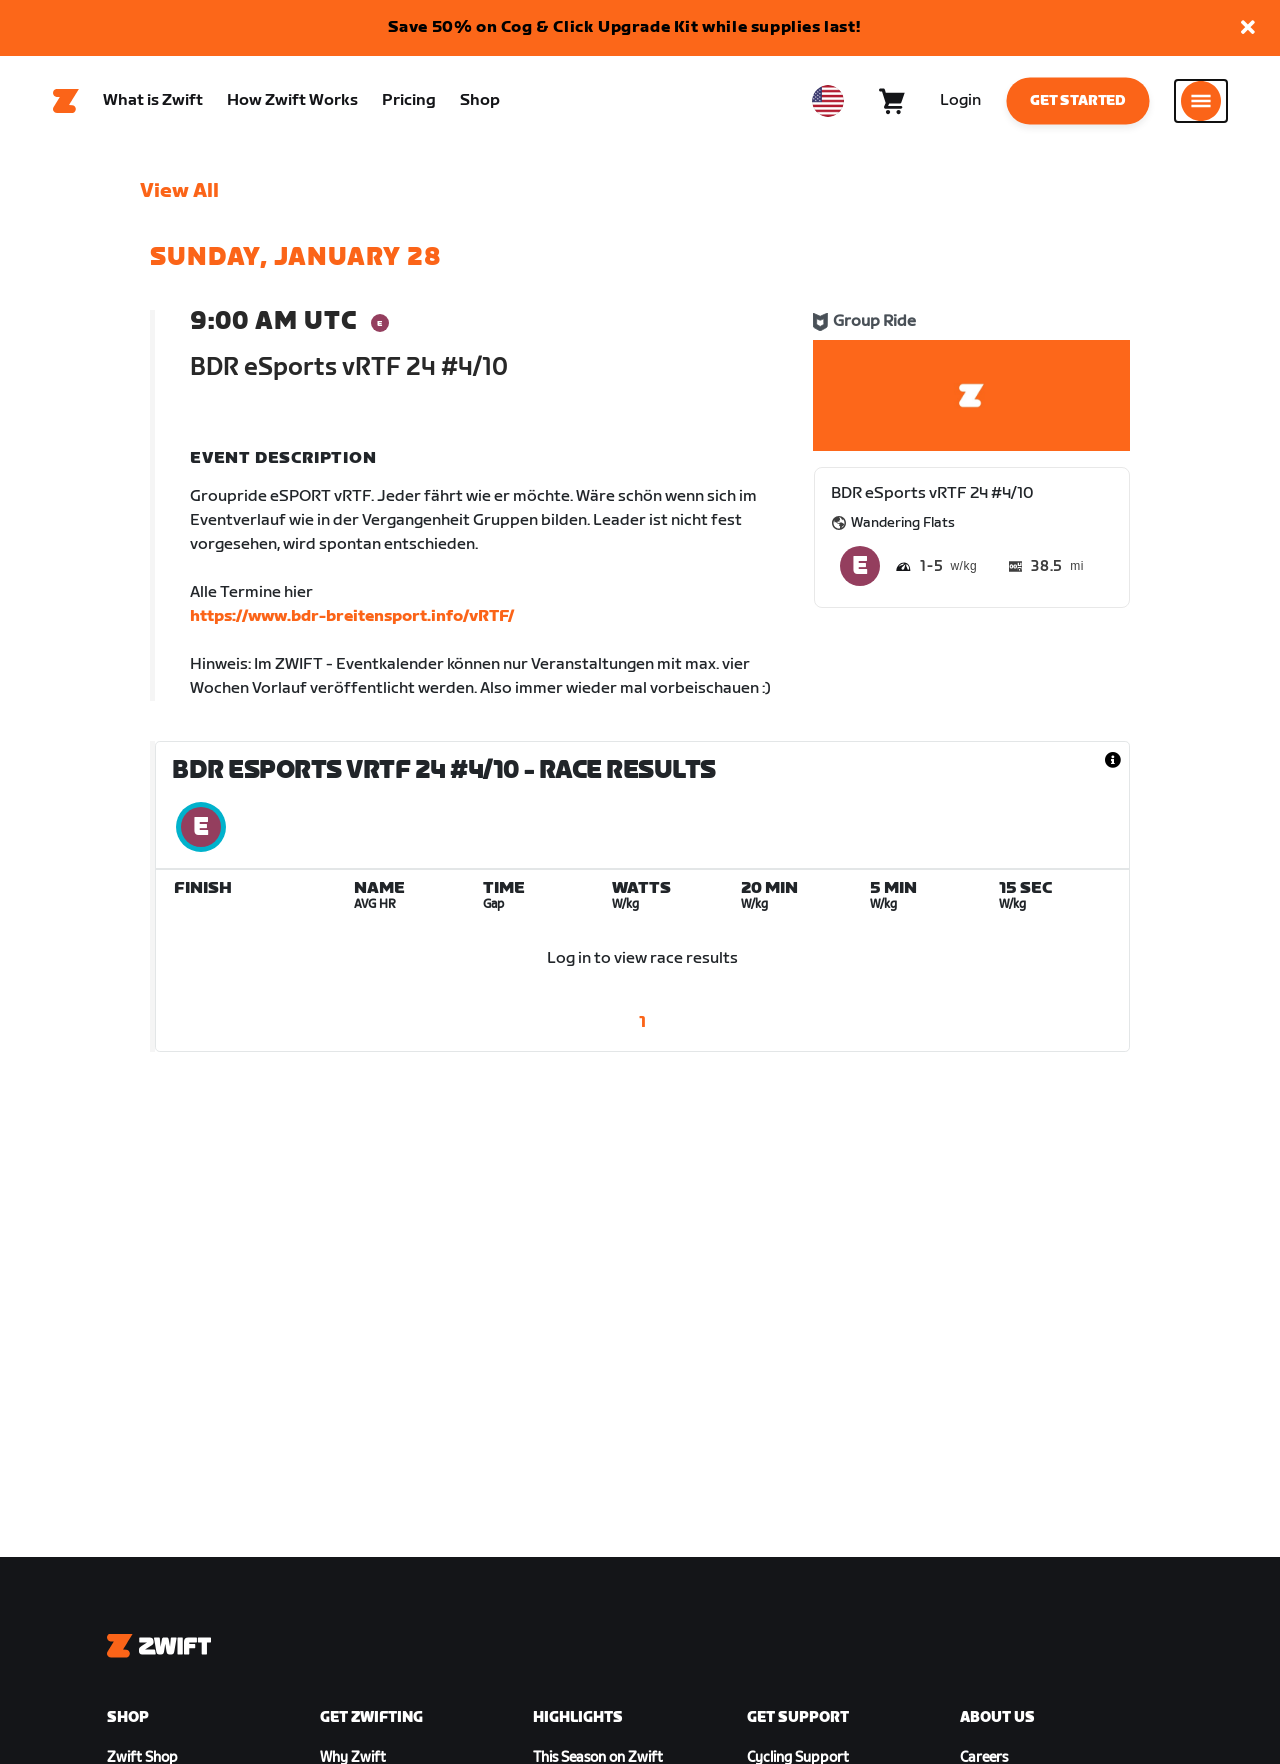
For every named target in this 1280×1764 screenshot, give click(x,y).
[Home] (66, 101)
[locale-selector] (828, 101)
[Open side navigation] (1201, 101)
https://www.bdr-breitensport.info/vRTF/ (352, 616)
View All (179, 191)
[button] (1248, 28)
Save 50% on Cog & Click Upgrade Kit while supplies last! (624, 27)
